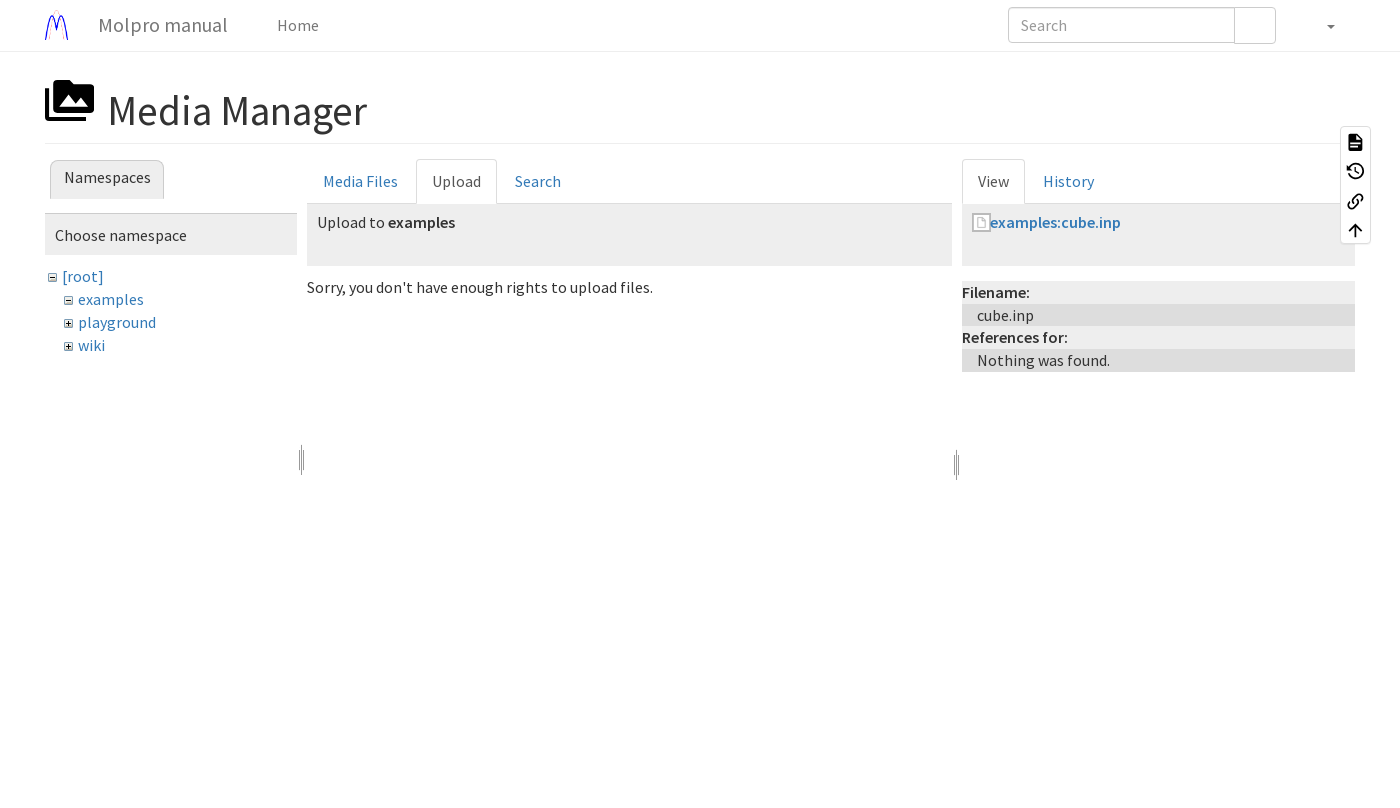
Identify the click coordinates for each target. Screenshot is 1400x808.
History (1068, 181)
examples (111, 299)
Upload (456, 181)
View (993, 181)
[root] (83, 276)
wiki (91, 345)
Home (296, 25)
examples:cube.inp (1055, 222)
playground (117, 322)
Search (538, 181)
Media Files (360, 181)
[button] (1320, 25)
